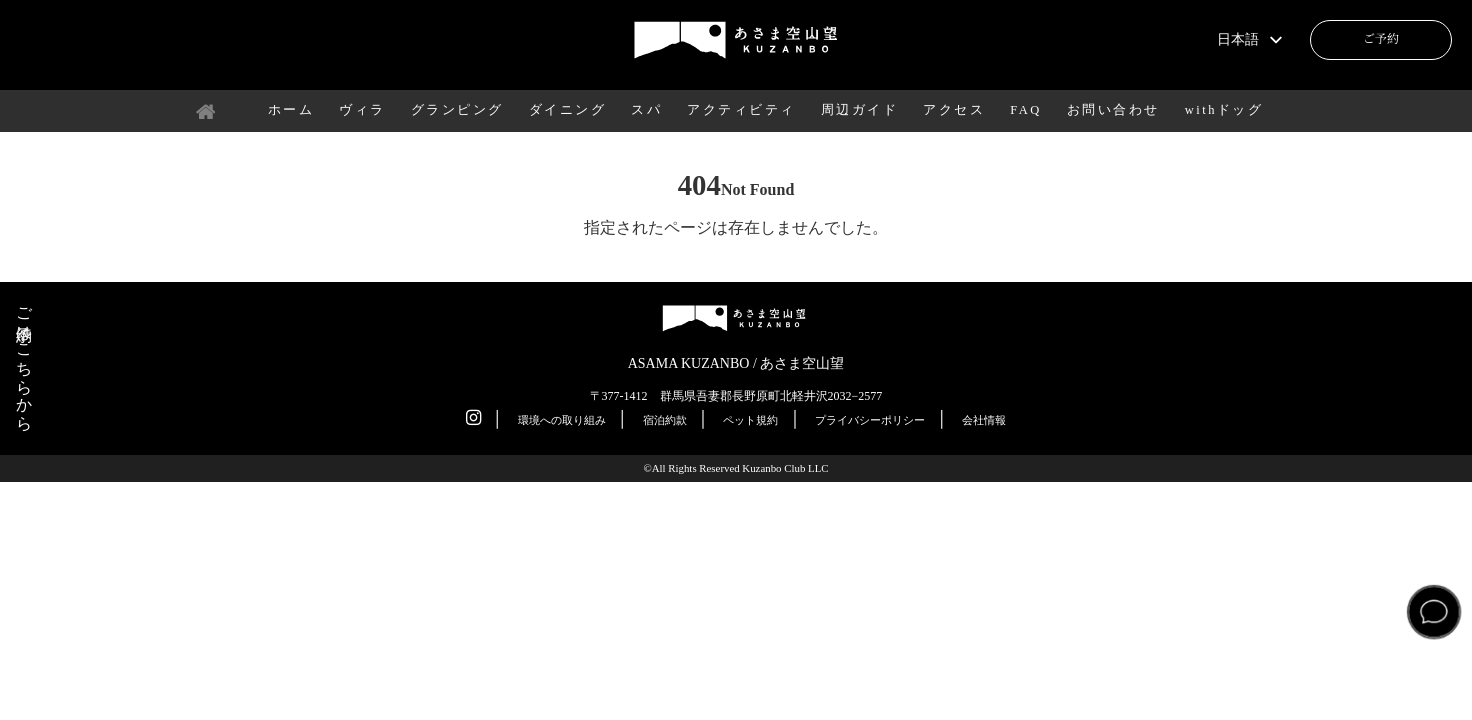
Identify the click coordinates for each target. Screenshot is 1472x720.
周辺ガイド (860, 110)
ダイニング (568, 110)
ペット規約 (750, 420)
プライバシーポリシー (870, 420)
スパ (646, 110)
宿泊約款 (665, 420)
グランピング (457, 110)
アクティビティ (741, 110)
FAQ (1026, 110)
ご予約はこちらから (24, 360)
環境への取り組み (562, 420)
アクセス (954, 110)
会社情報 (984, 420)
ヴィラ (362, 110)
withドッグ (1224, 110)
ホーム (291, 110)
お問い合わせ (1113, 110)
